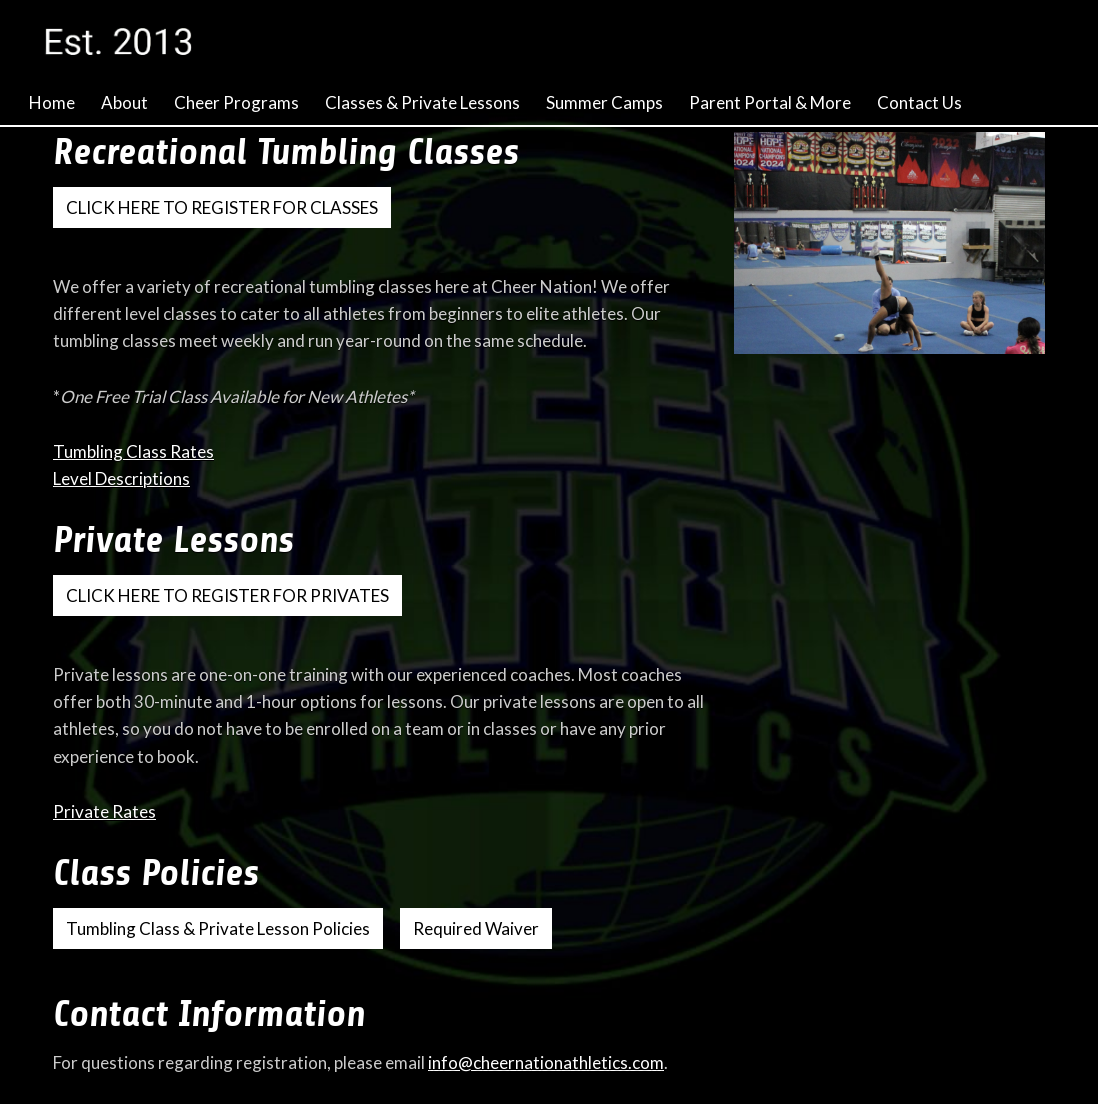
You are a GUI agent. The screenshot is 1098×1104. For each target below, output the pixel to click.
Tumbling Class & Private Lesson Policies (218, 928)
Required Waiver (476, 928)
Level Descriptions (121, 478)
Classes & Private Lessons (422, 102)
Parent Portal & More (770, 102)
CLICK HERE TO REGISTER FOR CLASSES (222, 207)
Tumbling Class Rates (133, 451)
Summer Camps (604, 102)
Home (52, 102)
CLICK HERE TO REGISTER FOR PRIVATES (227, 595)
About (124, 102)
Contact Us (919, 102)
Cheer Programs (236, 102)
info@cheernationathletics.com (546, 1062)
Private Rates (104, 811)
